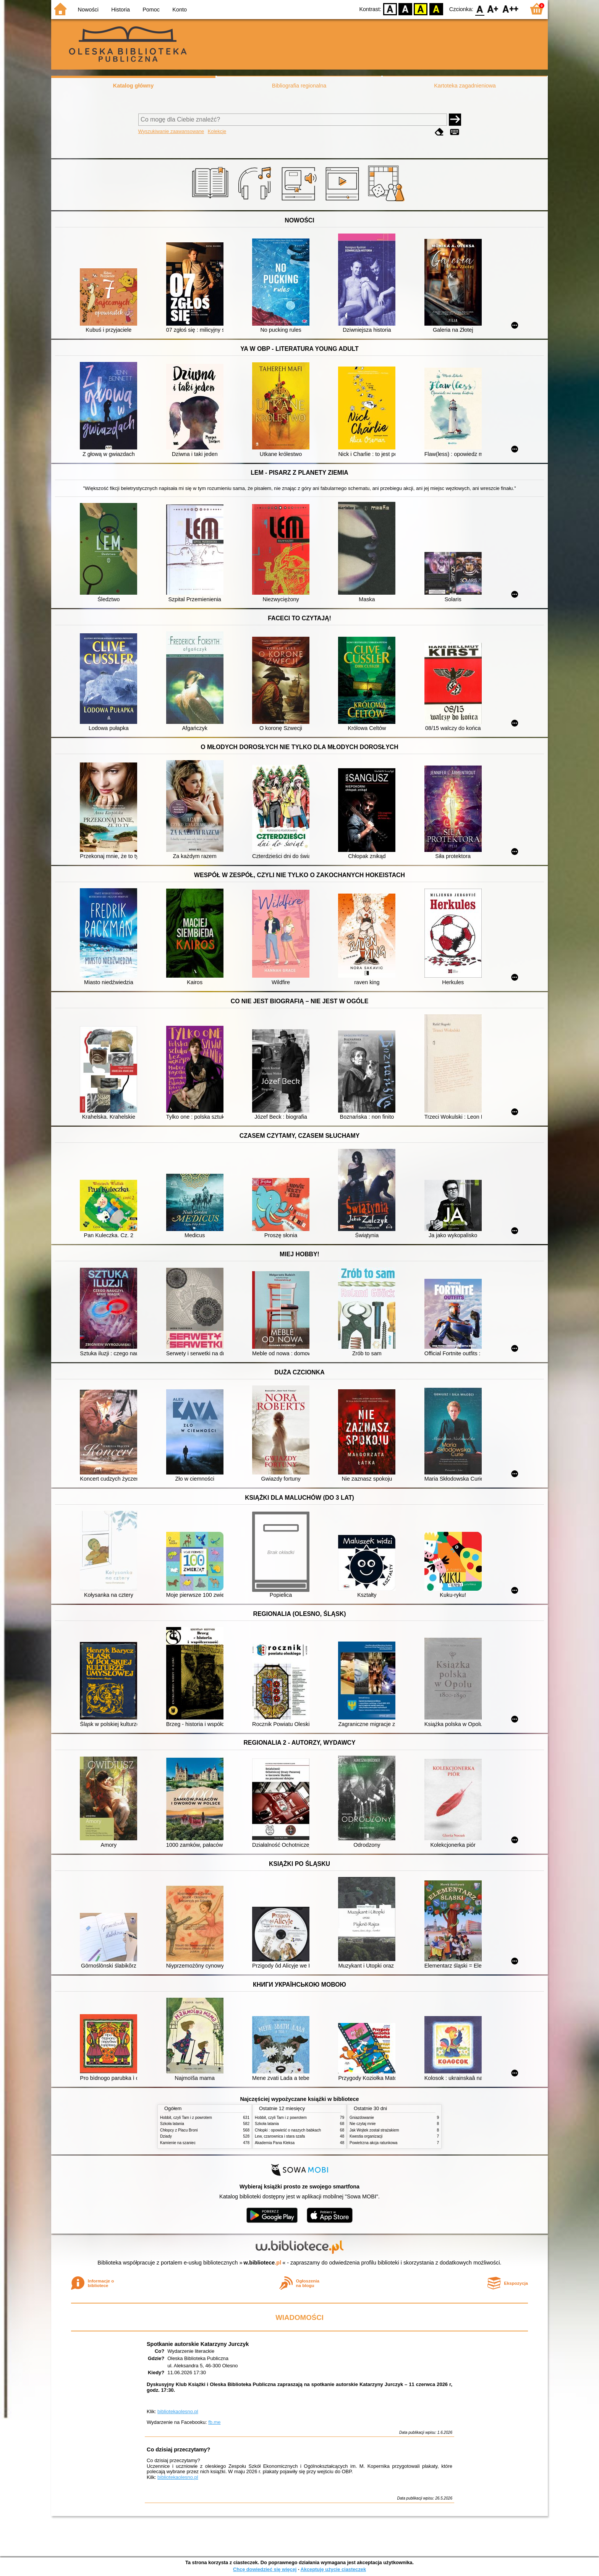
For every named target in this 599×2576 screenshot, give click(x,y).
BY (436, 8)
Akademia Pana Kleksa (275, 2143)
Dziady (166, 2136)
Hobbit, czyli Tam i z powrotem (186, 2117)
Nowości (88, 9)
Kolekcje (217, 131)
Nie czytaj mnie (363, 2124)
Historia (120, 9)
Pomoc (151, 9)
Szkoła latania (172, 2124)
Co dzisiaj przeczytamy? (178, 2449)
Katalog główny (133, 86)
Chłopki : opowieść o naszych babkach (288, 2130)
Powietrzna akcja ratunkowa (373, 2143)
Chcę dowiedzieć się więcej (264, 2569)
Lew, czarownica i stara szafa (280, 2136)
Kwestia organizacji (366, 2136)
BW (405, 8)
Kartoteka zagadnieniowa (465, 86)
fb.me (214, 2422)
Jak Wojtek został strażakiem (374, 2130)
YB (421, 8)
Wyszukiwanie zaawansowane (171, 131)
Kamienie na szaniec (178, 2143)
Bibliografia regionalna (299, 86)
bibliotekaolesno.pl (177, 2411)
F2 (510, 8)
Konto (179, 9)
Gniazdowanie (362, 2117)
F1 (493, 8)
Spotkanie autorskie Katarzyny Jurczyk (198, 2344)
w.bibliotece (263, 2263)
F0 (479, 8)
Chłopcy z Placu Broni (179, 2130)
